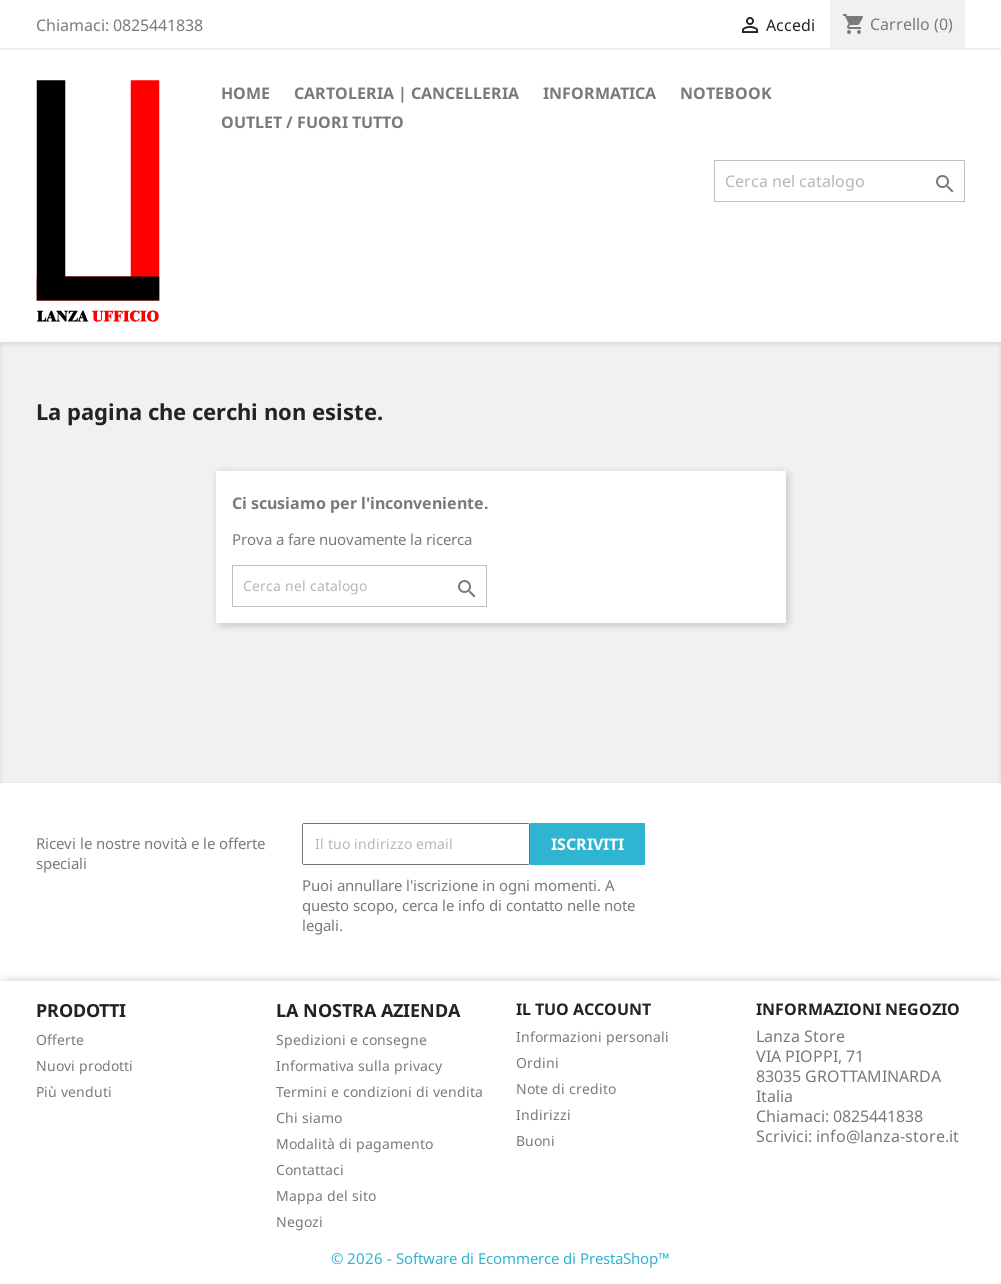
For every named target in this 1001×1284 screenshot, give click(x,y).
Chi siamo (309, 1117)
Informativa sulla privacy (359, 1065)
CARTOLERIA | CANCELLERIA (406, 93)
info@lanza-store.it (887, 1136)
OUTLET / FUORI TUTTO (312, 122)
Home (245, 93)
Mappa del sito (326, 1195)
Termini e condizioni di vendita (379, 1091)
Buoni (535, 1140)
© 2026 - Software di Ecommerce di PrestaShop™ (500, 1258)
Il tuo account (583, 1009)
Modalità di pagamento (354, 1143)
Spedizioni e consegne (351, 1039)
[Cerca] (839, 181)
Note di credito (566, 1088)
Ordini (537, 1062)
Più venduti (74, 1091)
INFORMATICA (599, 93)
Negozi (299, 1221)
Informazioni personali (592, 1036)
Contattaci (310, 1169)
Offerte (60, 1039)
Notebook (726, 93)
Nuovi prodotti (84, 1065)
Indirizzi (543, 1114)
